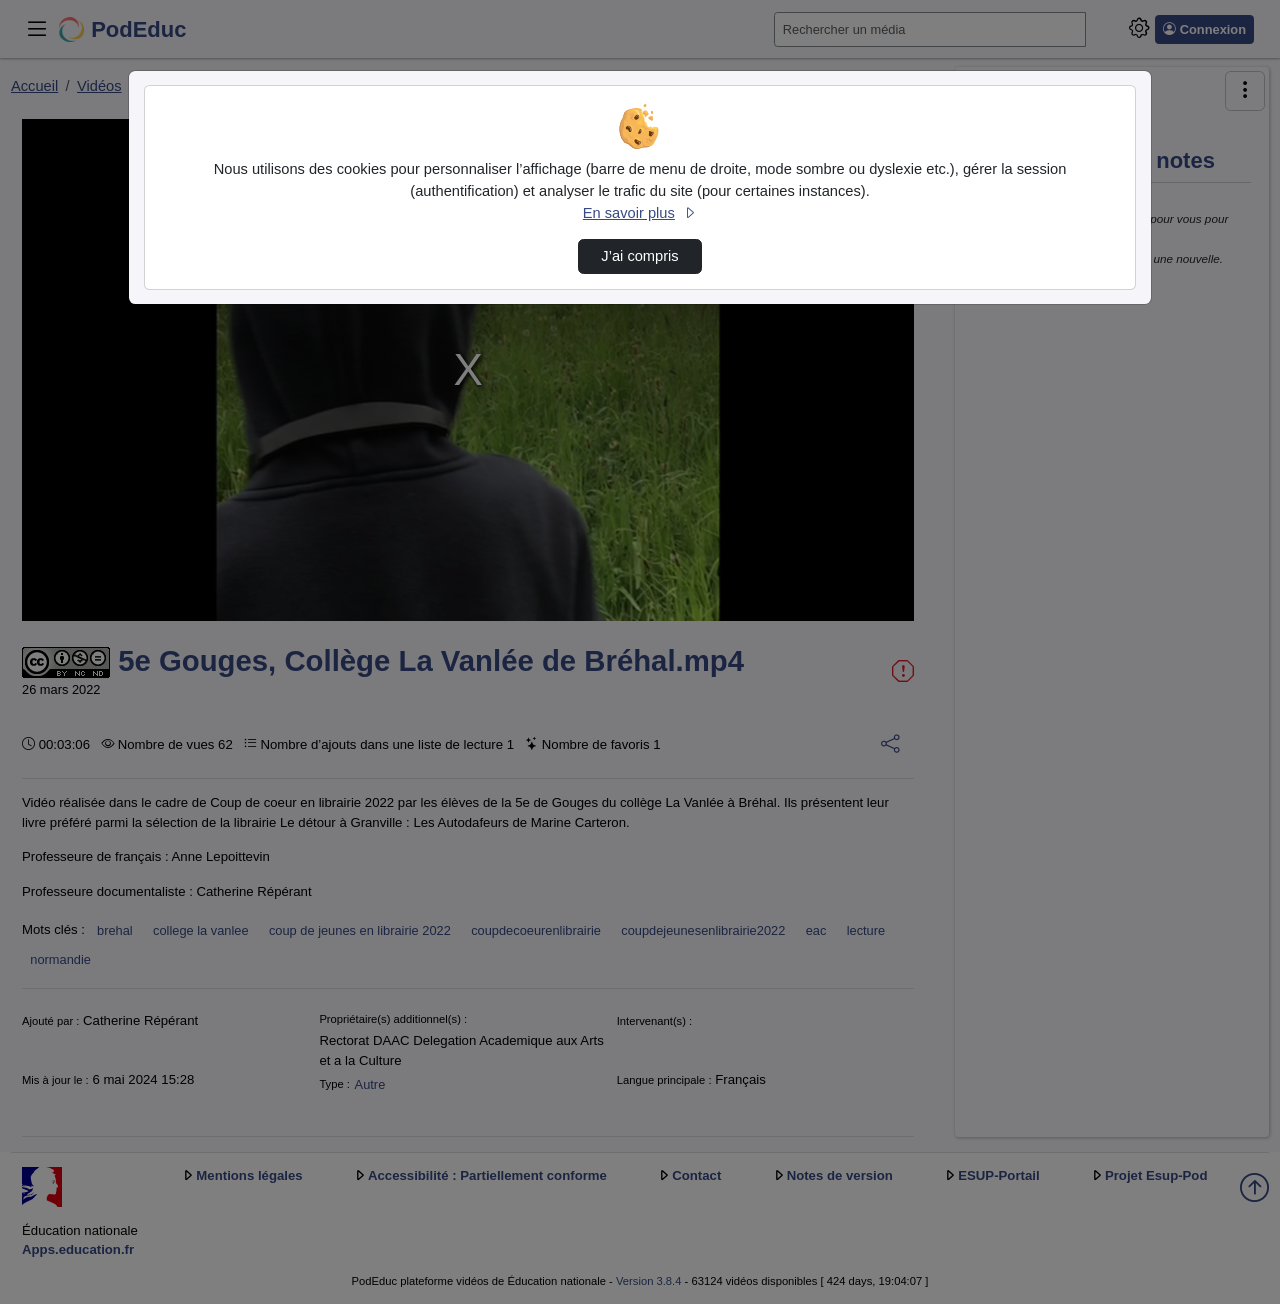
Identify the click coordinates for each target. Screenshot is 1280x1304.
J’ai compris (639, 256)
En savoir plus (640, 213)
